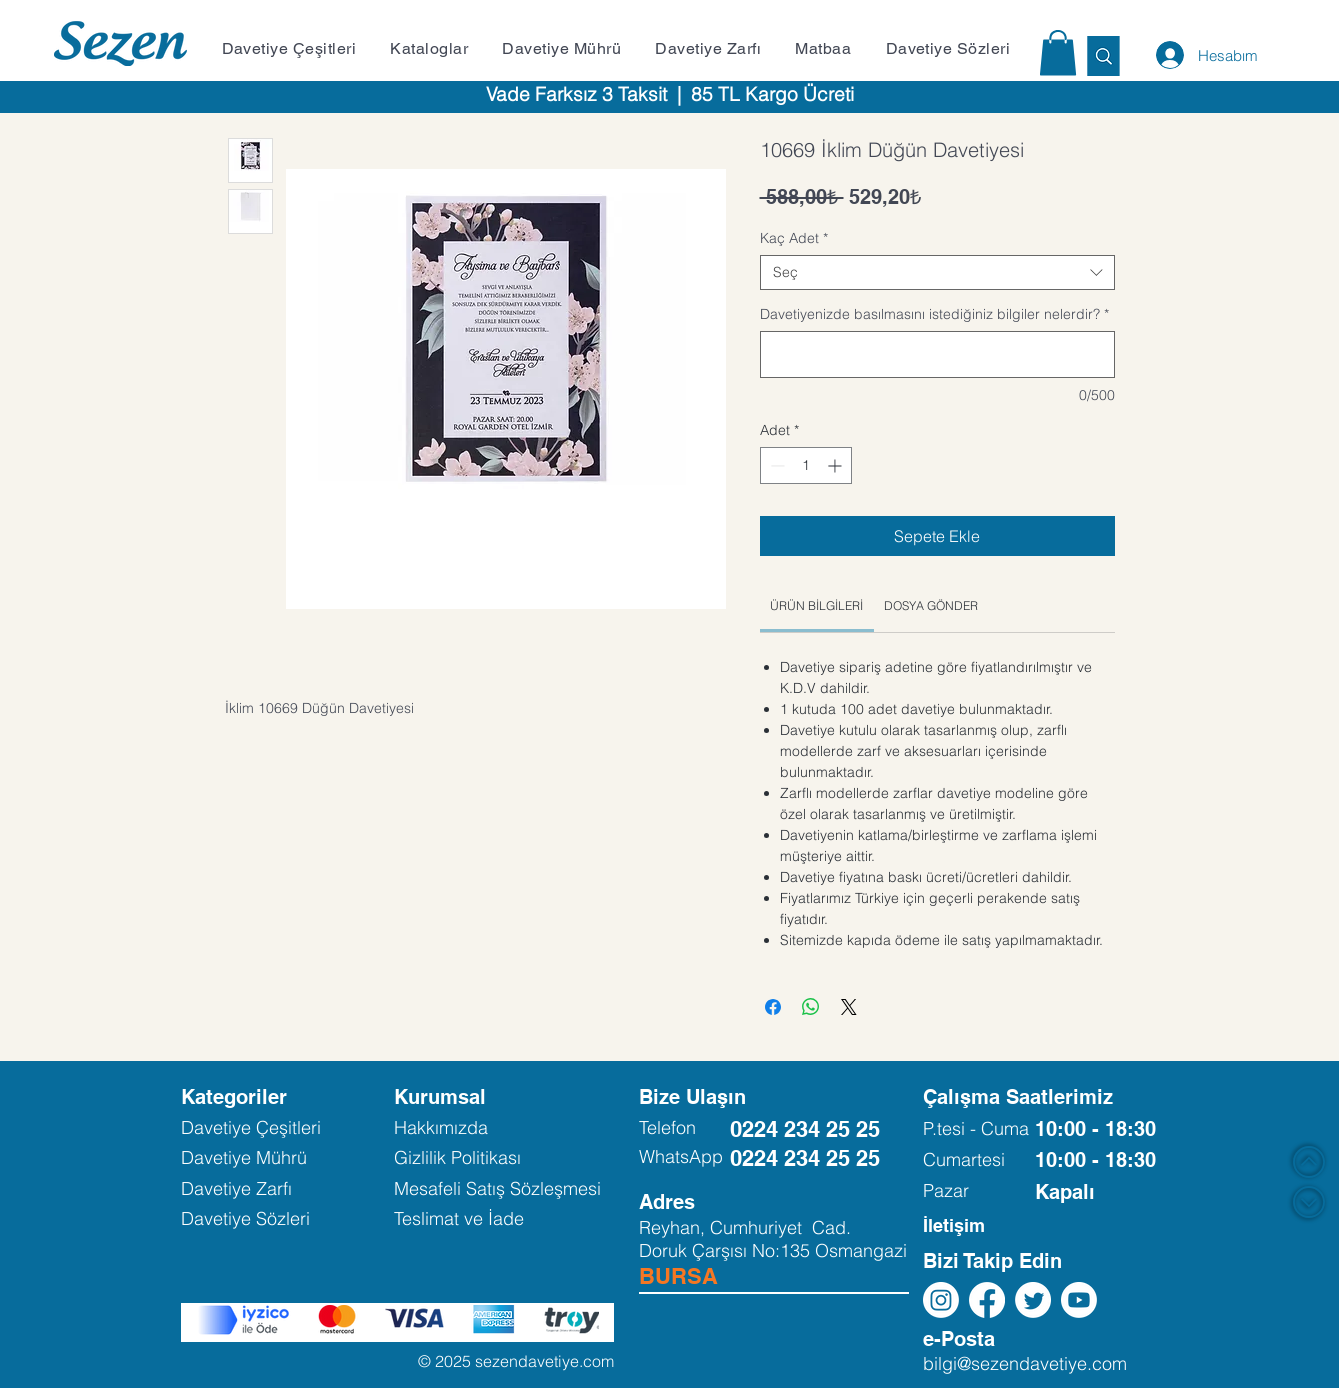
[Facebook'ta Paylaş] (773, 1007)
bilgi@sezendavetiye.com (1025, 1363)
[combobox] (937, 272)
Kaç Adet (794, 238)
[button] (295, 48)
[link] (816, 605)
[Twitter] (1033, 1300)
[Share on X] (849, 1007)
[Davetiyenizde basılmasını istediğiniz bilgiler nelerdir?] (937, 354)
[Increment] (836, 465)
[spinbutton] (806, 465)
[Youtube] (1079, 1300)
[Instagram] (941, 1300)
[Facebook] (987, 1300)
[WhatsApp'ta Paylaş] (811, 1007)
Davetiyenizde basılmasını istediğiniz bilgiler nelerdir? (934, 314)
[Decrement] (775, 465)
